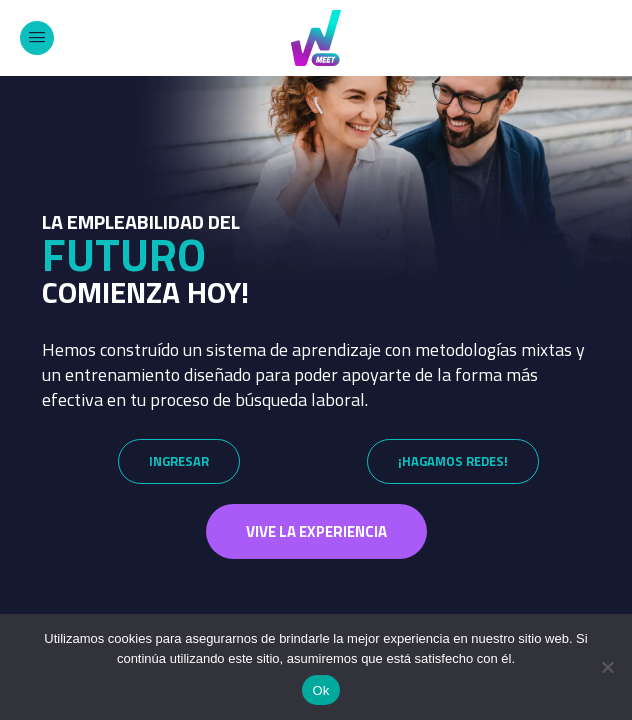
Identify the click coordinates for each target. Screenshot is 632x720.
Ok (320, 690)
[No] (607, 667)
